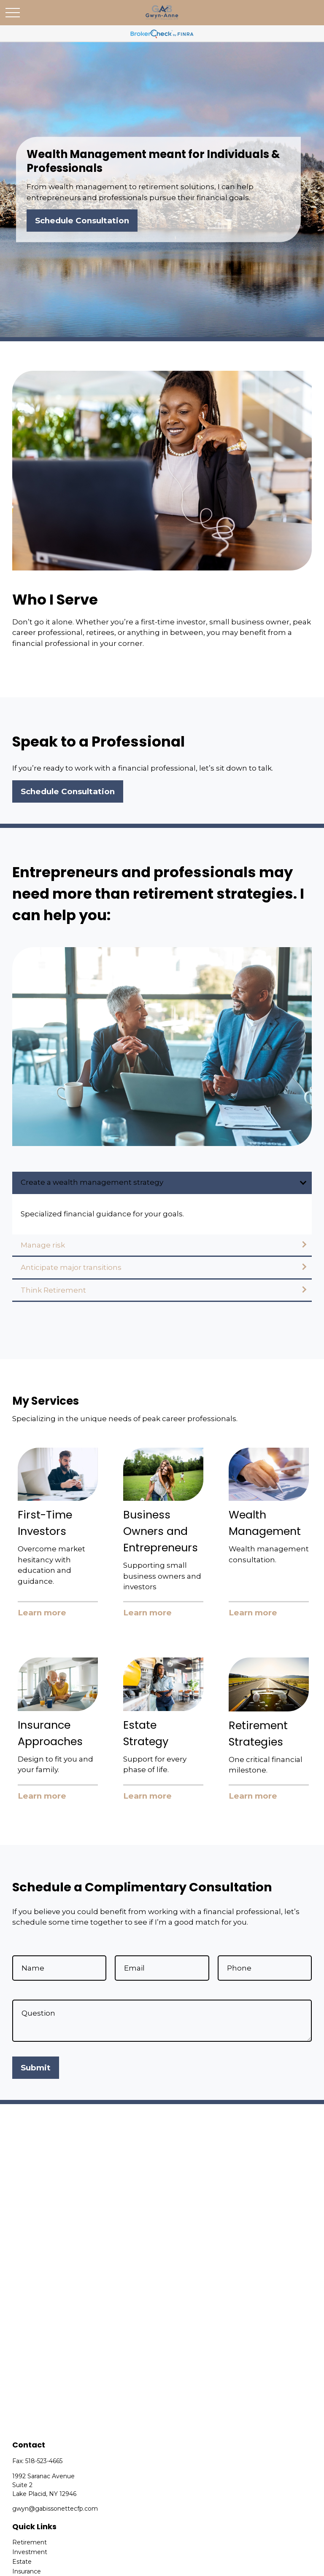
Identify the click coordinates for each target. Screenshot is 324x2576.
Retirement (29, 2542)
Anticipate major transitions (71, 1267)
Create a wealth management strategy (92, 1182)
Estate (22, 2561)
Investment (29, 2552)
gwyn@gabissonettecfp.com (55, 2508)
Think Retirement (53, 1290)
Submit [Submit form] (36, 2068)
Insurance (26, 2571)
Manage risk (43, 1245)
